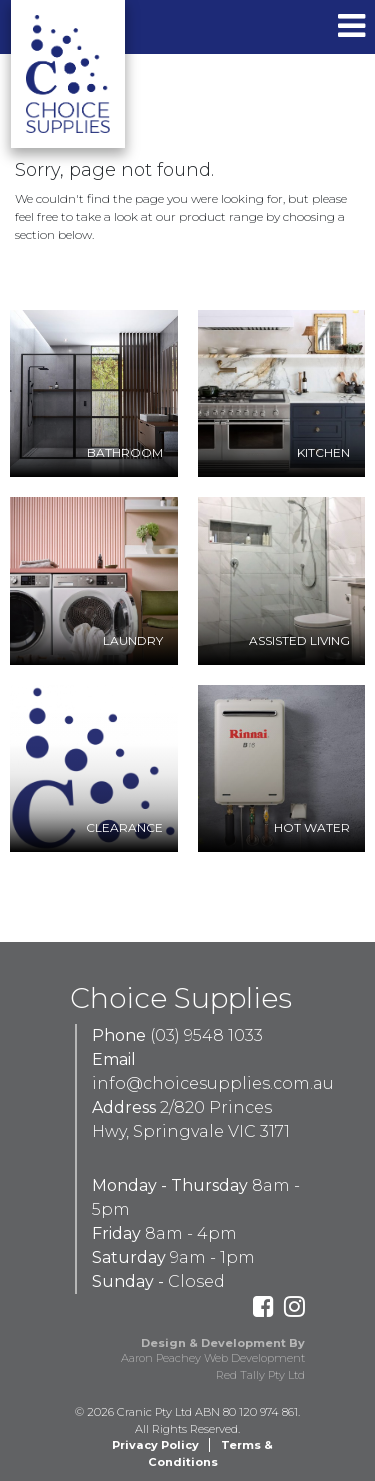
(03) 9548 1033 (206, 1035)
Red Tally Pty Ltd (260, 1375)
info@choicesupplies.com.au (213, 1083)
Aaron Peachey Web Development (213, 1358)
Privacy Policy (155, 1445)
